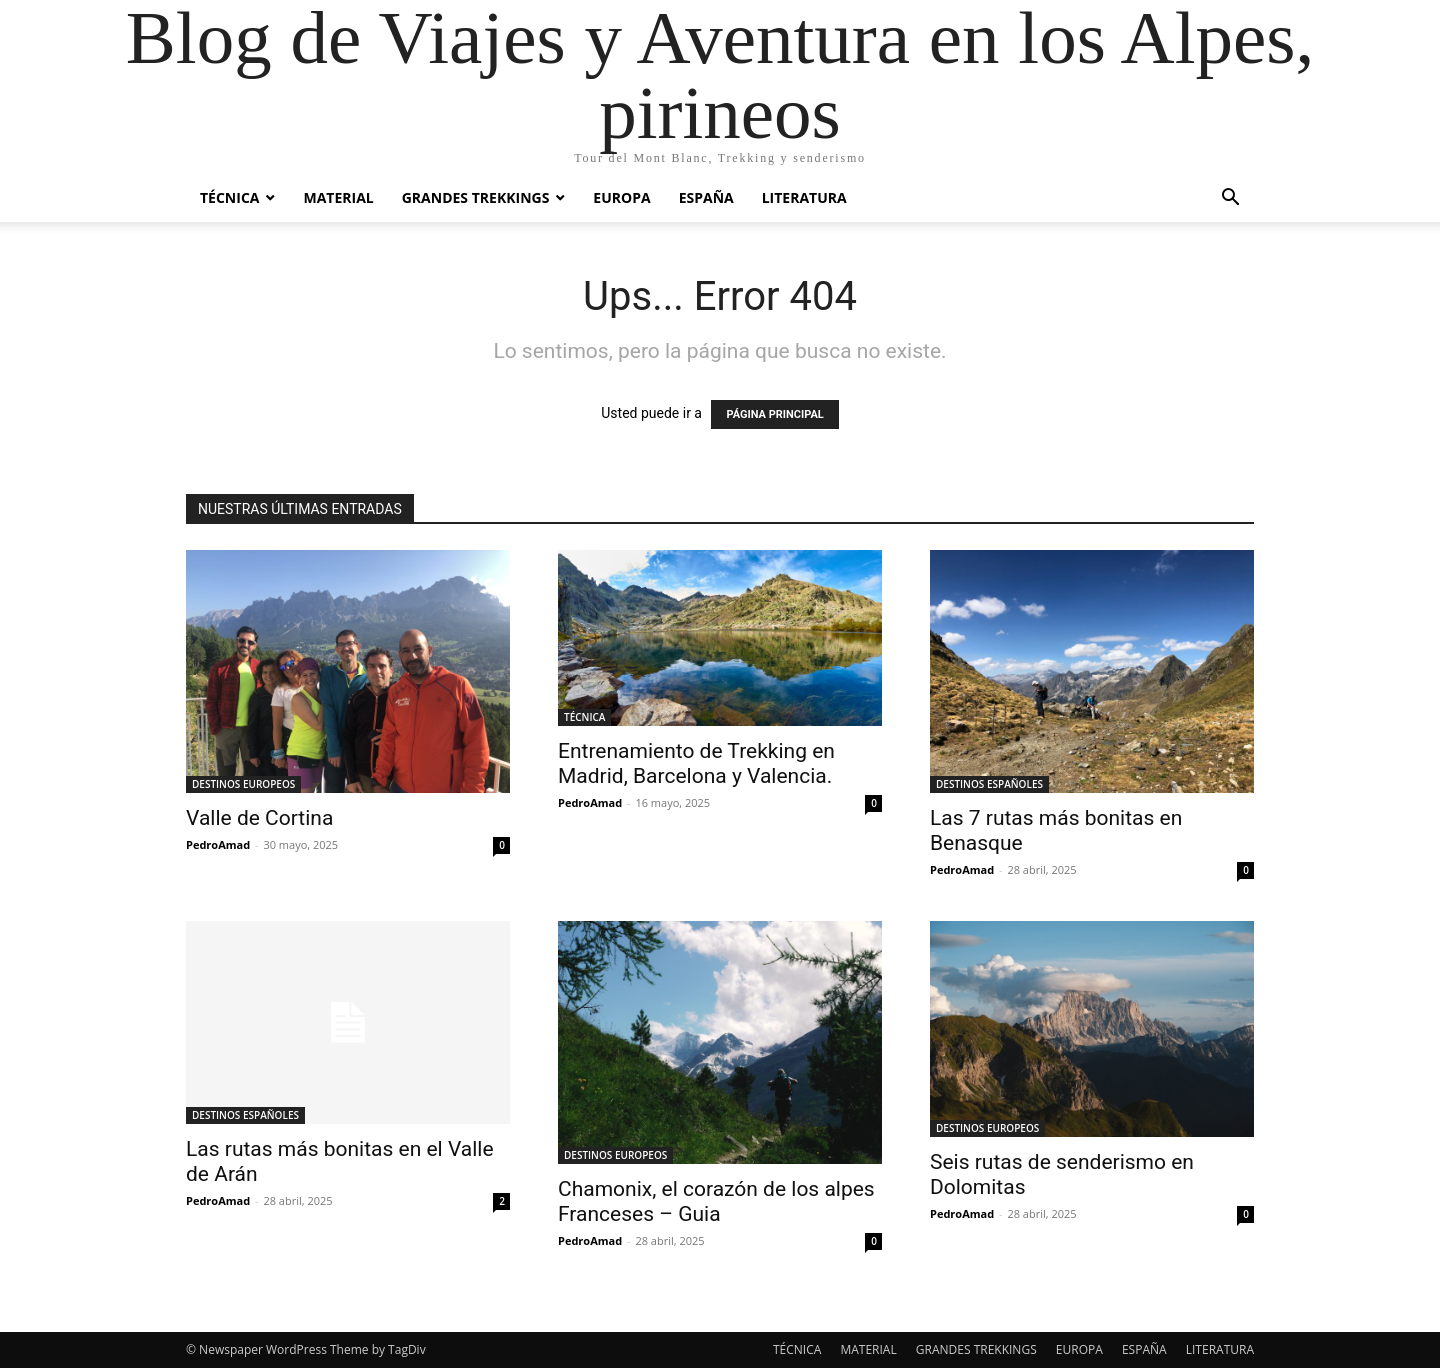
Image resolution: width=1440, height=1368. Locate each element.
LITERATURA (804, 197)
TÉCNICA (229, 197)
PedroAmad (218, 844)
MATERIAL (338, 197)
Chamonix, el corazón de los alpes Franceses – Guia (716, 1201)
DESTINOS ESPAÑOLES (989, 784)
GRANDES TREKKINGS (476, 197)
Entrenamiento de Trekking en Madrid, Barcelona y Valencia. (696, 763)
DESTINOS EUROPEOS (243, 784)
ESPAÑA (706, 197)
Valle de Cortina (259, 818)
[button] (1230, 199)
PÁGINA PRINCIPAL (774, 414)
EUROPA (621, 197)
